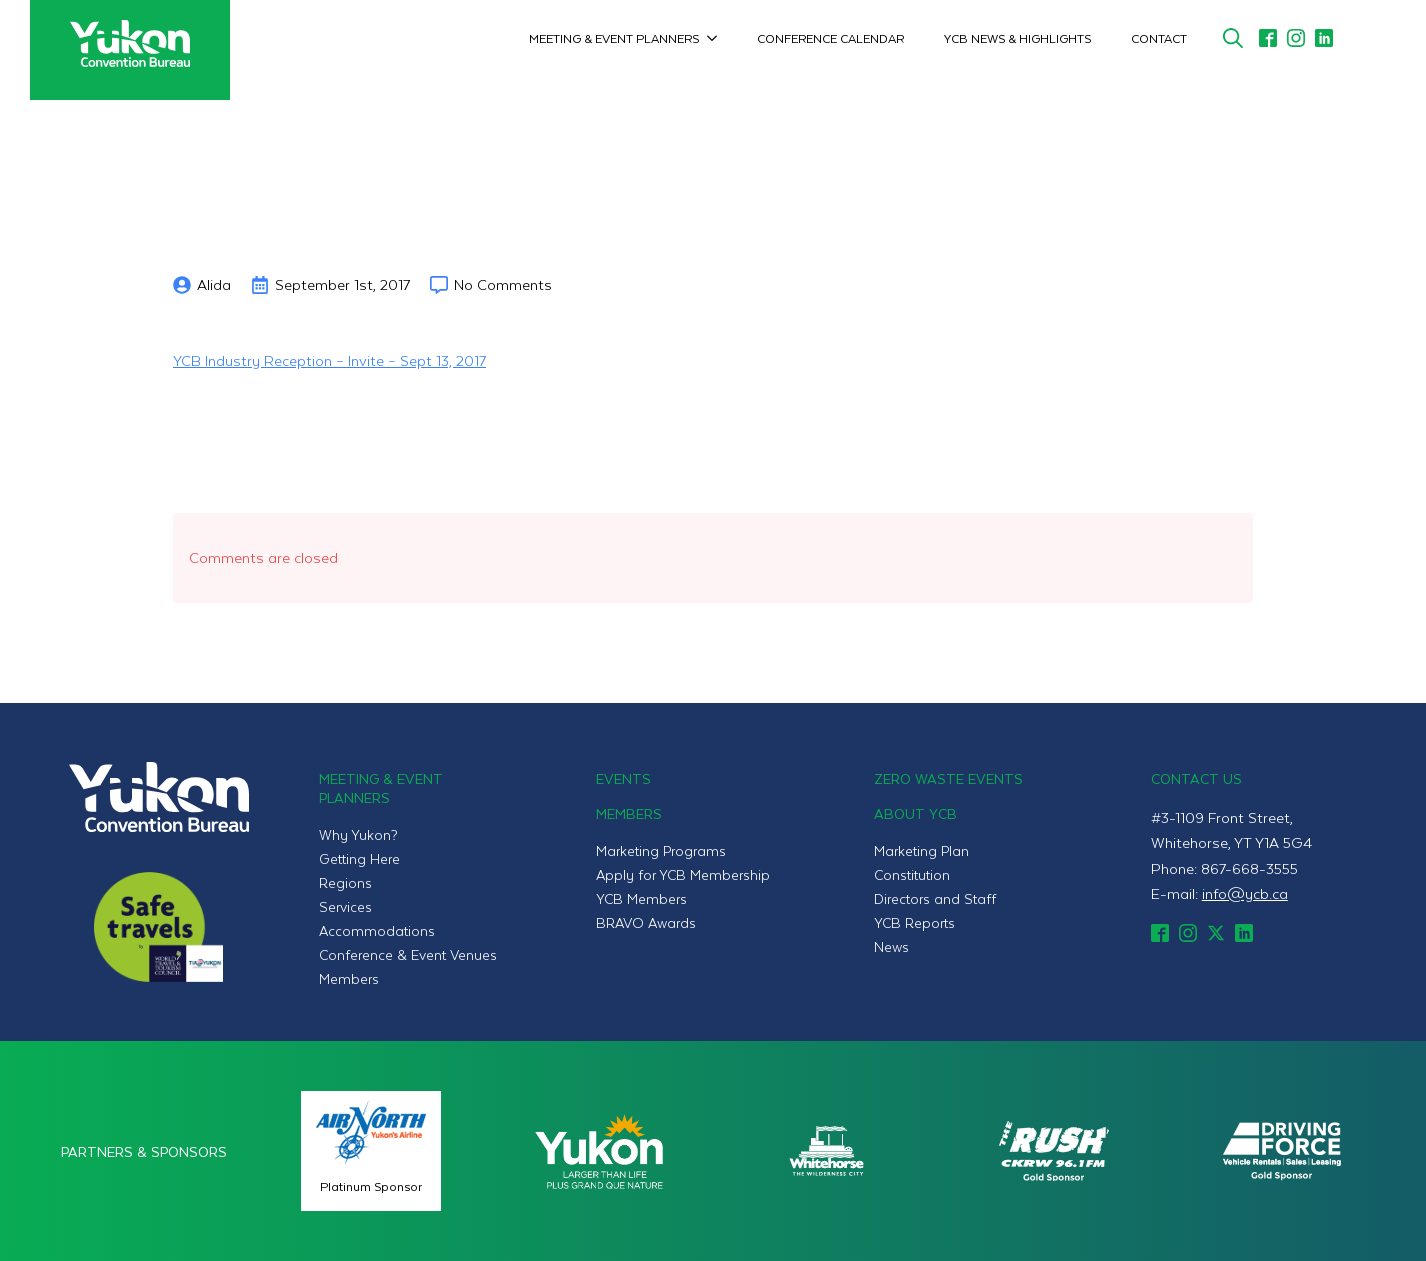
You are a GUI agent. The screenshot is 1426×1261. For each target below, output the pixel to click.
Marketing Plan (921, 850)
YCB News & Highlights (1017, 38)
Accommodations (377, 930)
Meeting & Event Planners (614, 38)
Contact (1159, 38)
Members (349, 978)
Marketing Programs (661, 850)
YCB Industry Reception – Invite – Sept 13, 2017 (329, 360)
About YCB (915, 813)
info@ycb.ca (1245, 893)
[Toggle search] (1233, 38)
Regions (345, 882)
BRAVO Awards (646, 922)
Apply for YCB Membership (683, 874)
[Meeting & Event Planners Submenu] (718, 38)
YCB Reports (914, 922)
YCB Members (641, 898)
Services (345, 906)
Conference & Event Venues (408, 954)
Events (623, 778)
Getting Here (359, 858)
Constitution (912, 874)
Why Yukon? (358, 834)
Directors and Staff (935, 898)
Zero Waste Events (948, 778)
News (891, 946)
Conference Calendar (830, 38)
